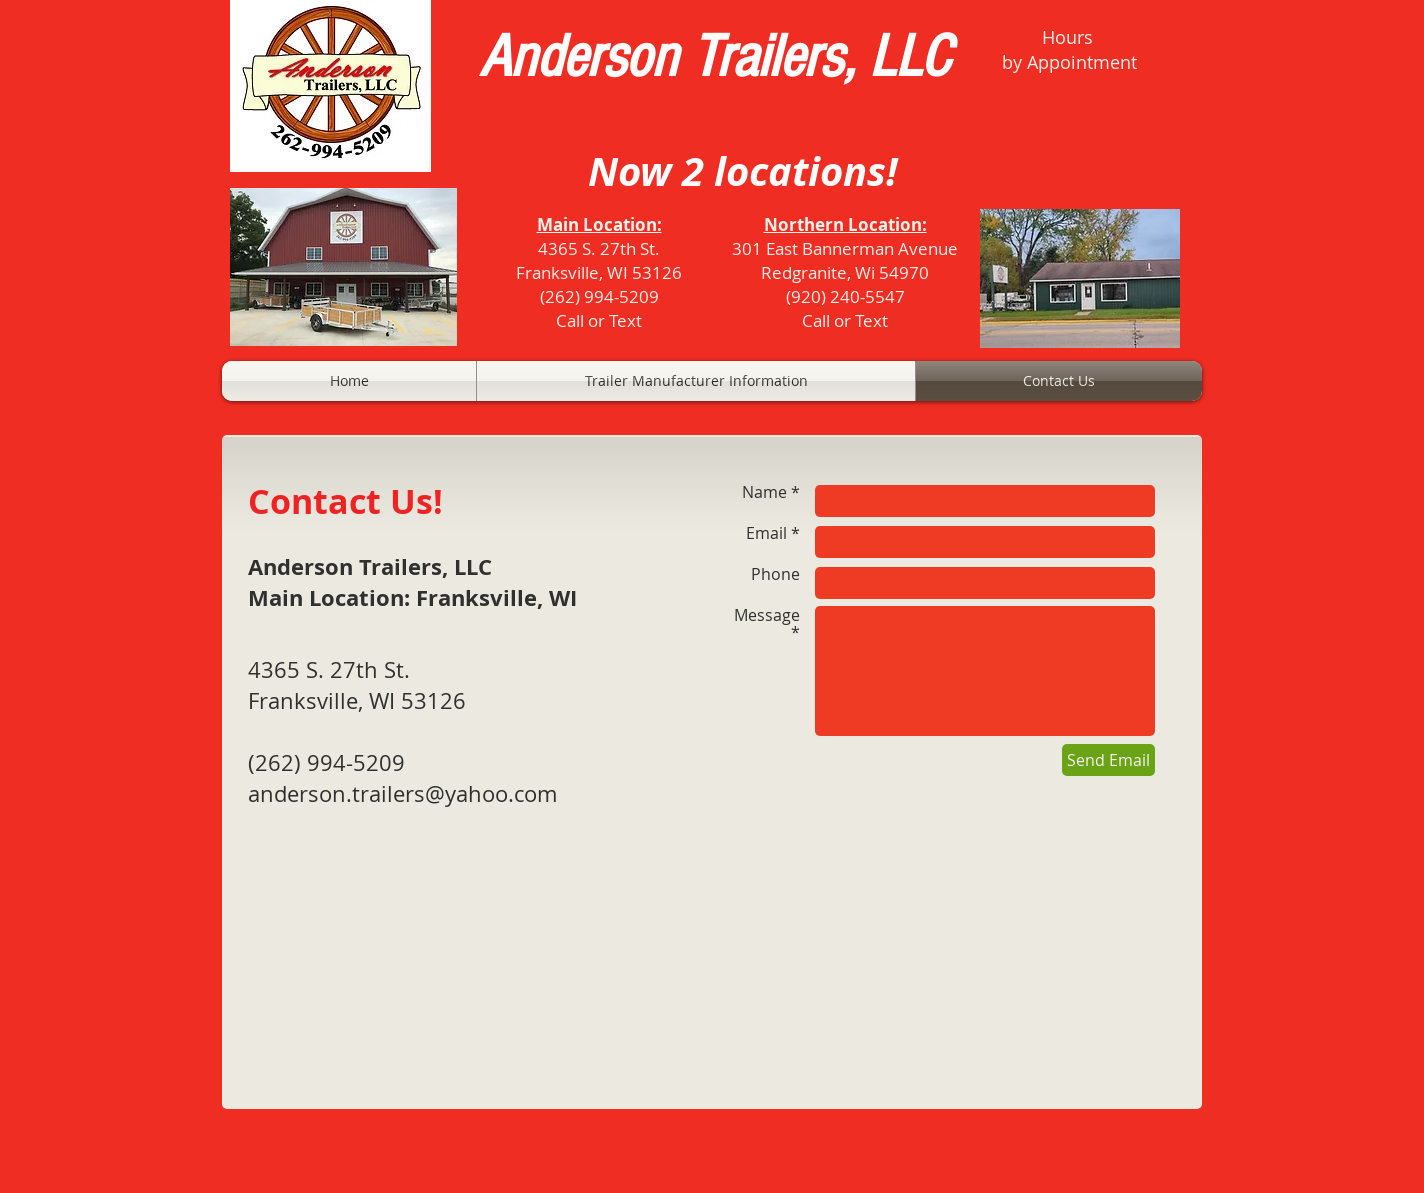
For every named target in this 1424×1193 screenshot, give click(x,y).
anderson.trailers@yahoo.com (402, 793)
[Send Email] (1108, 760)
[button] (696, 381)
